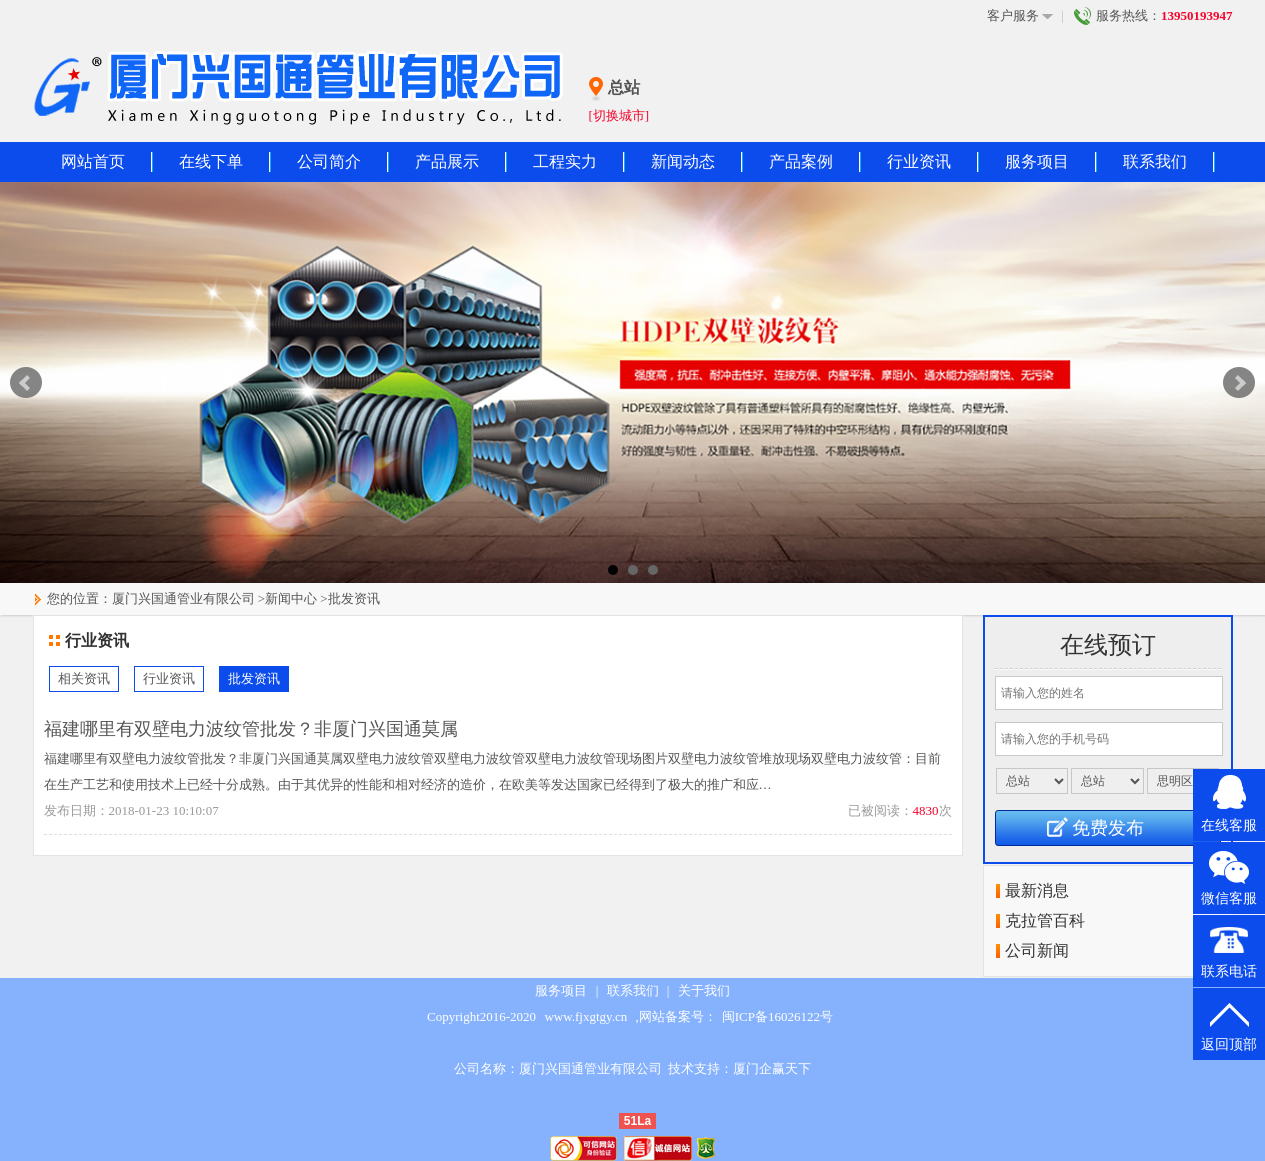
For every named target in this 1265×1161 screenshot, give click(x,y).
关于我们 (704, 990)
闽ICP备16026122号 (777, 1016)
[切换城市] (619, 115)
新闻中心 (291, 598)
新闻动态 (683, 161)
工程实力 (565, 161)
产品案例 (801, 161)
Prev (26, 383)
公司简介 (329, 161)
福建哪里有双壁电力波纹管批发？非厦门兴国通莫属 (251, 729)
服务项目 (1037, 161)
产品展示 (447, 161)
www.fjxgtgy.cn (585, 1016)
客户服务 (1020, 16)
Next (1239, 383)
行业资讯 (919, 161)
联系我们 (1155, 161)
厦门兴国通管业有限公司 (183, 598)
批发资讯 (354, 598)
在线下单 (211, 161)
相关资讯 (84, 678)
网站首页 (93, 161)
